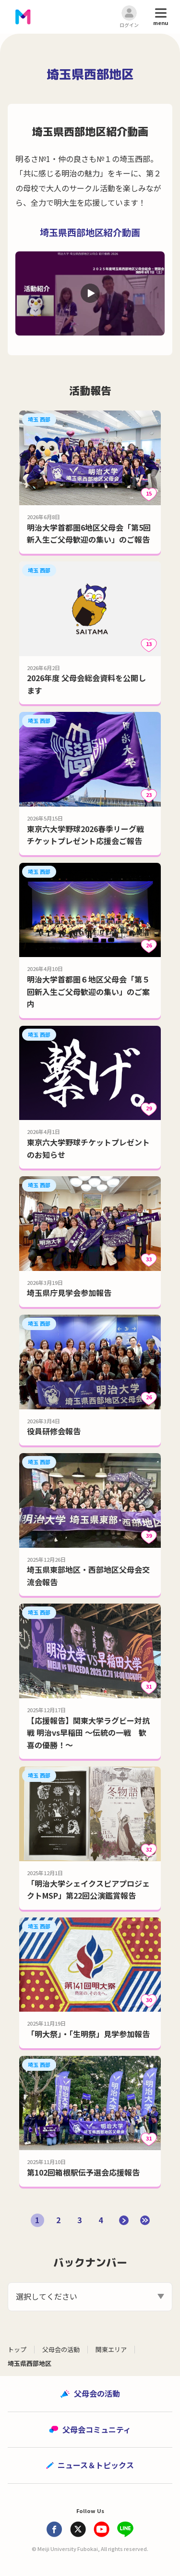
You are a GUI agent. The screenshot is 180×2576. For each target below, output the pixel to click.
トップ (17, 2349)
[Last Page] (145, 2220)
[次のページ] (124, 2220)
